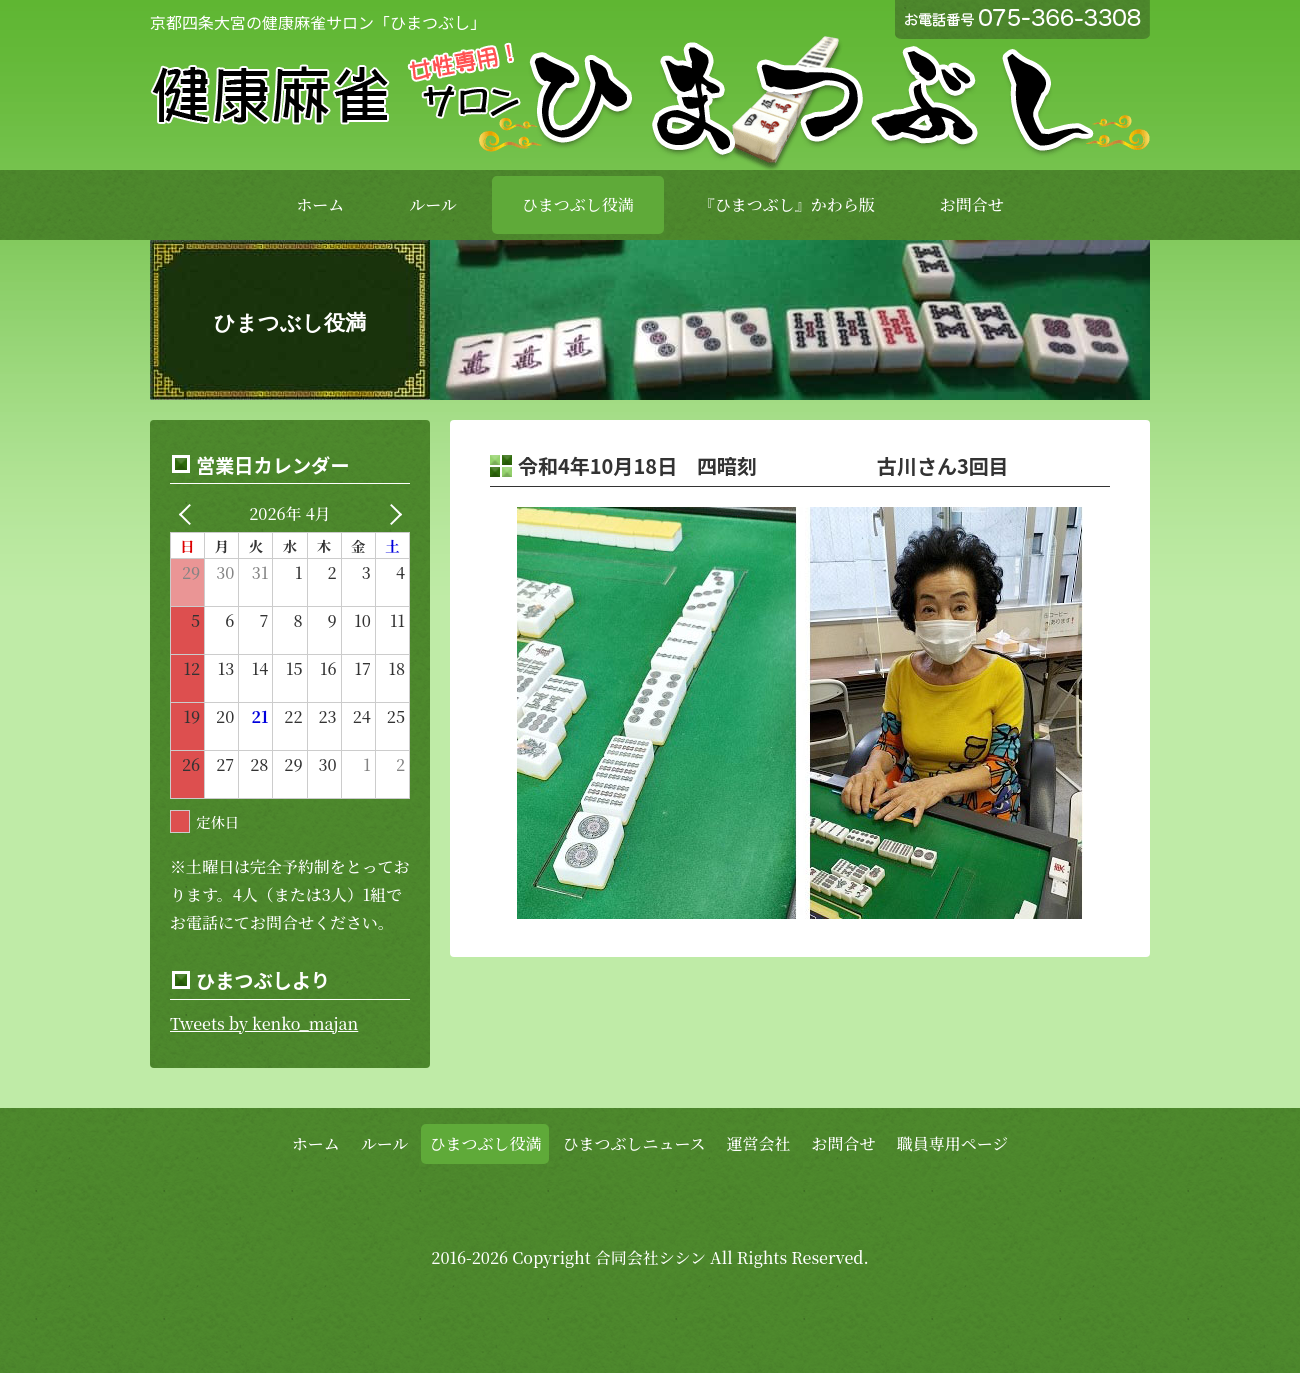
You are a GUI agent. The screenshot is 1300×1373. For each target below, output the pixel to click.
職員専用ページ (953, 1143)
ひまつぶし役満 (578, 204)
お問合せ (972, 204)
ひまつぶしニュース (633, 1143)
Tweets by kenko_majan (264, 1023)
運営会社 (759, 1143)
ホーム (320, 204)
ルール (433, 204)
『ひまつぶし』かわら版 (787, 204)
